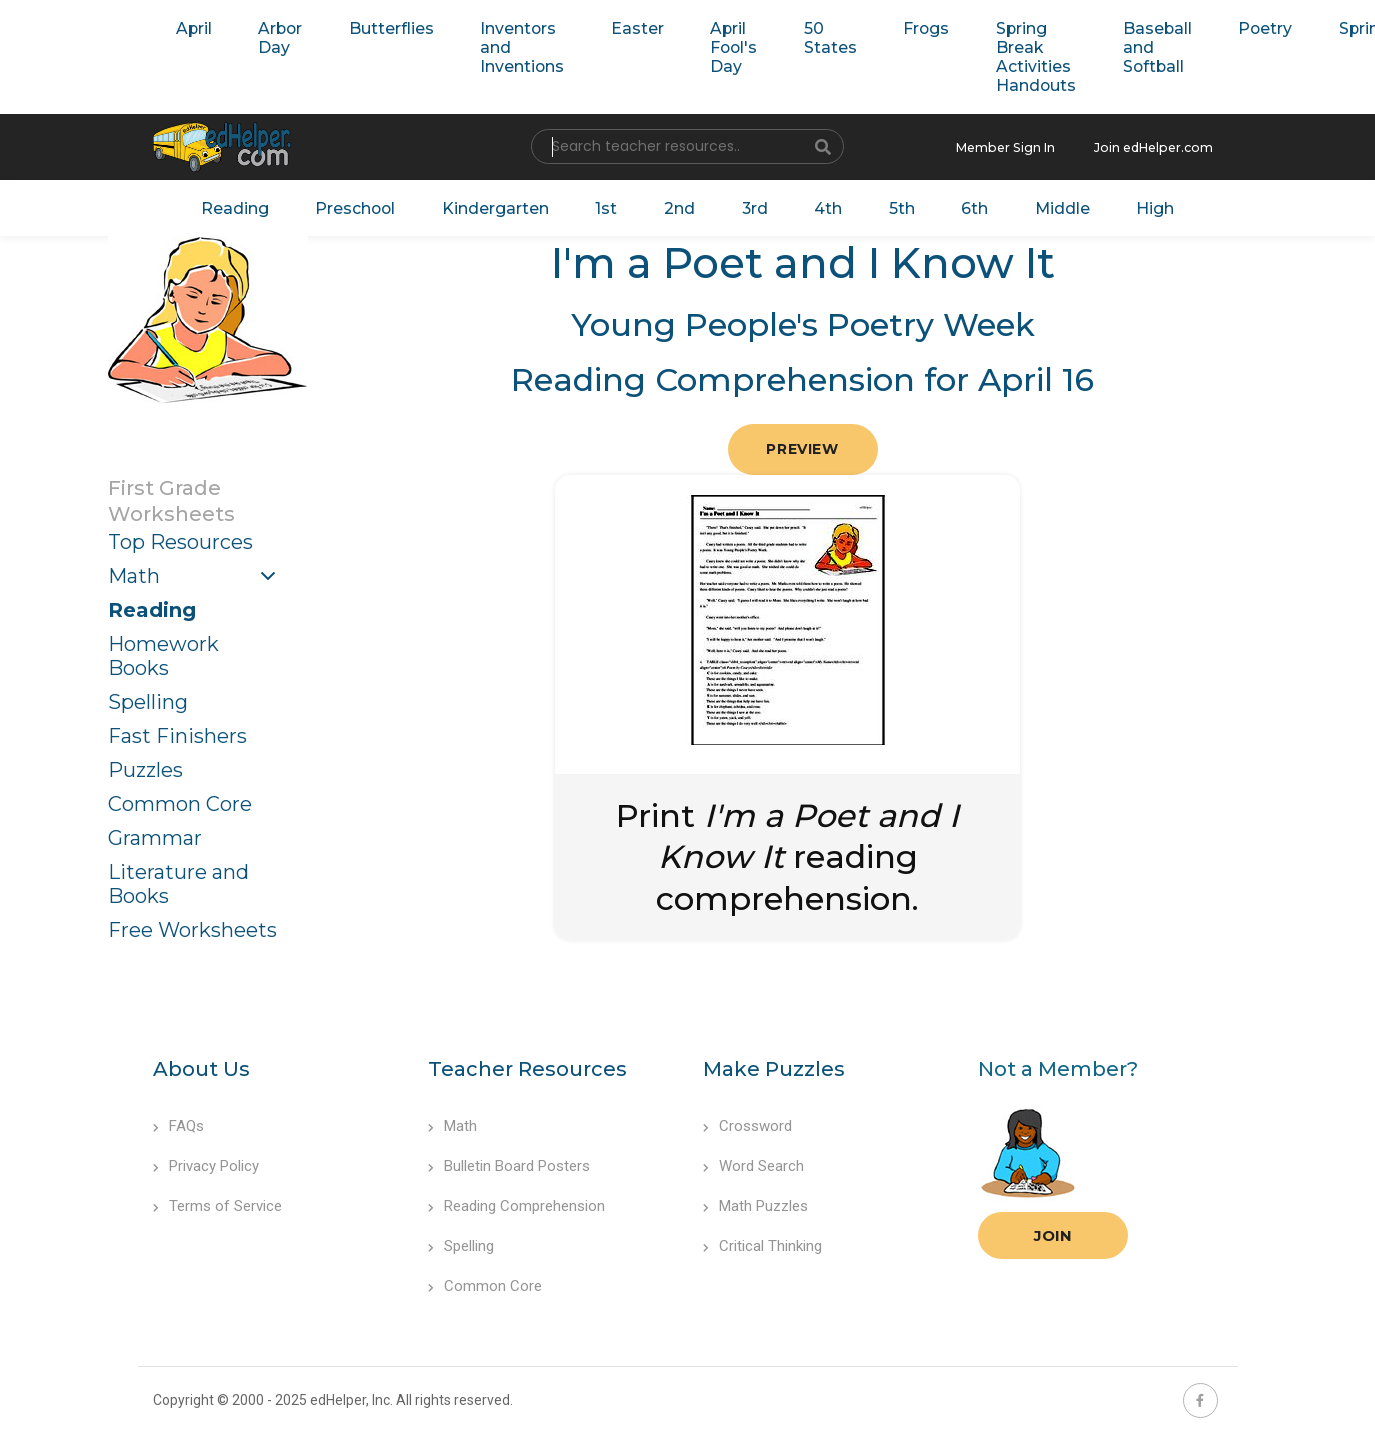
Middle (1048, 205)
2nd (678, 205)
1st (608, 205)
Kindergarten (501, 205)
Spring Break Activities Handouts (1004, 56)
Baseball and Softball (1120, 46)
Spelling (148, 699)
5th (893, 205)
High (1139, 205)
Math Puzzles (755, 1203)
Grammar (155, 835)
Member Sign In (1019, 147)
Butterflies (383, 27)
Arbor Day (275, 37)
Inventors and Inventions (510, 46)
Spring (1320, 27)
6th (963, 205)
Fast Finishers (177, 733)
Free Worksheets (192, 927)
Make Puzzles (774, 1066)
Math (134, 573)
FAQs (178, 1123)
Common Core (180, 801)
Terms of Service (217, 1203)
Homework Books (163, 653)
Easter (621, 27)
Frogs (898, 27)
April (192, 27)
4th (822, 205)
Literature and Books (178, 881)
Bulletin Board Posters (509, 1163)
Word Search (753, 1163)
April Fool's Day (714, 46)
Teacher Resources (527, 1066)
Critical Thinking (762, 1243)
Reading (250, 205)
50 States (806, 37)
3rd (751, 205)
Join (1053, 1232)
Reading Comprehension (516, 1203)
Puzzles (145, 767)
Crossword (747, 1123)
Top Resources (180, 539)
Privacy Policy (206, 1163)
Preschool (366, 205)
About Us (201, 1066)
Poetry (1223, 27)
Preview (802, 446)
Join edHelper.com (1159, 147)
